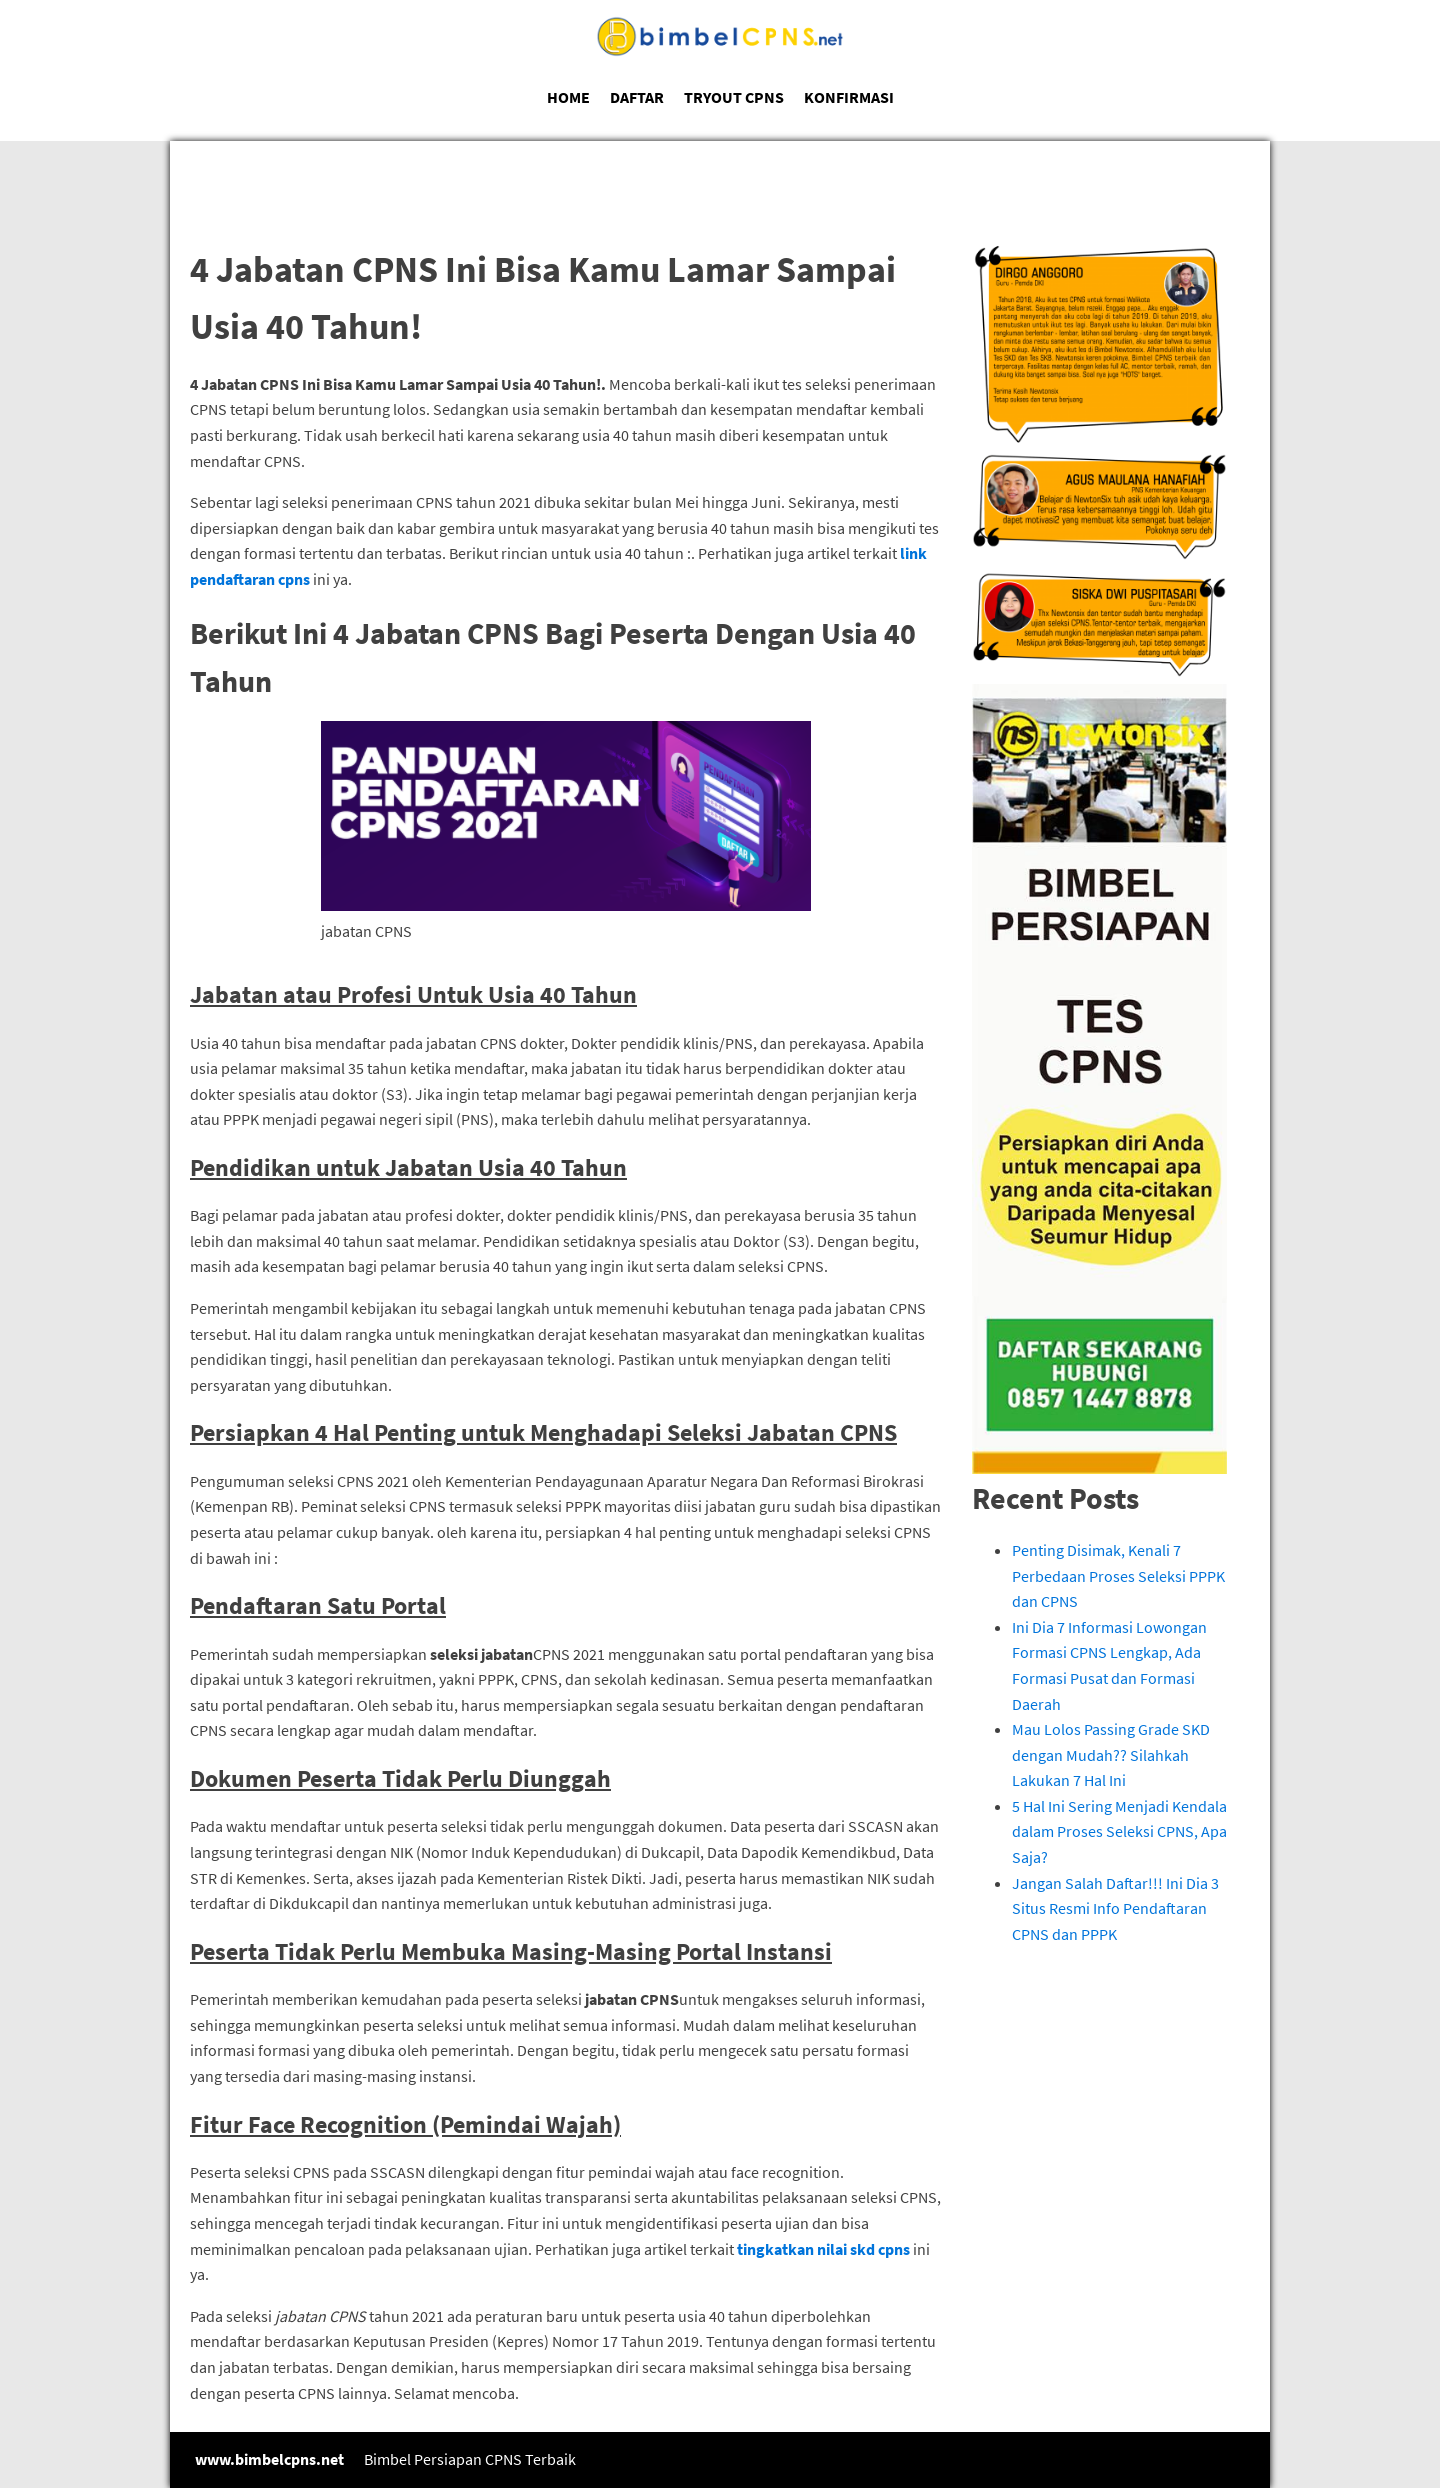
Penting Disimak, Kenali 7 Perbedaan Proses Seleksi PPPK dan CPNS (1118, 1575)
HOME (568, 97)
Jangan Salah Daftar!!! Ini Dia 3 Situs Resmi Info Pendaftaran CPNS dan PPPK (1115, 1908)
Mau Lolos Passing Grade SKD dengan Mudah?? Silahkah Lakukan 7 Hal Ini (1111, 1754)
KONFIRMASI (849, 97)
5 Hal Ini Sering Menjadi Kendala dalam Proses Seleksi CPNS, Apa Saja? (1119, 1831)
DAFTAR (637, 97)
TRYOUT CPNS (734, 97)
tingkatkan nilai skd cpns (823, 2249)
